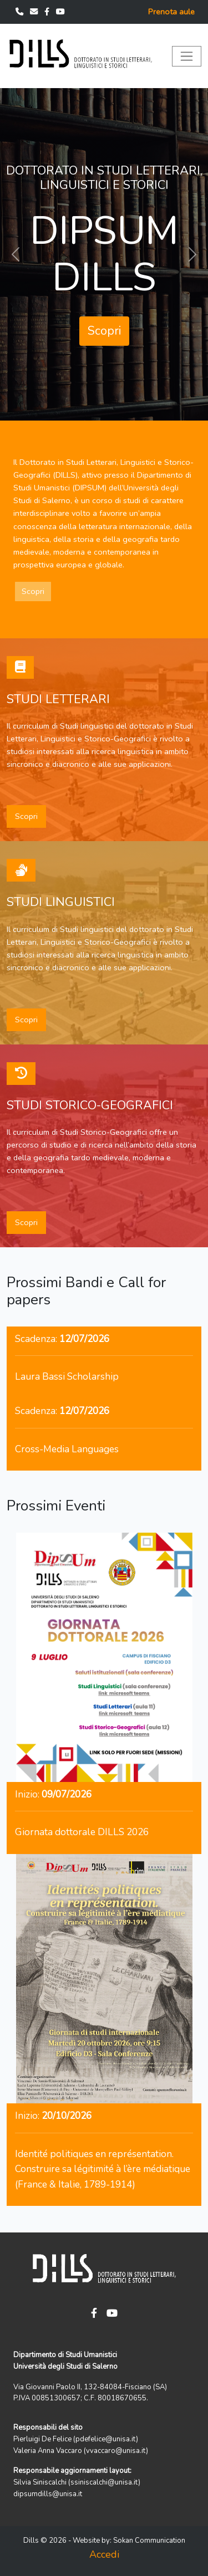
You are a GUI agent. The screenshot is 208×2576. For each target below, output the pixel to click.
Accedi (104, 2554)
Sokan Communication (149, 2541)
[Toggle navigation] (186, 56)
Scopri (104, 330)
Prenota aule (171, 11)
